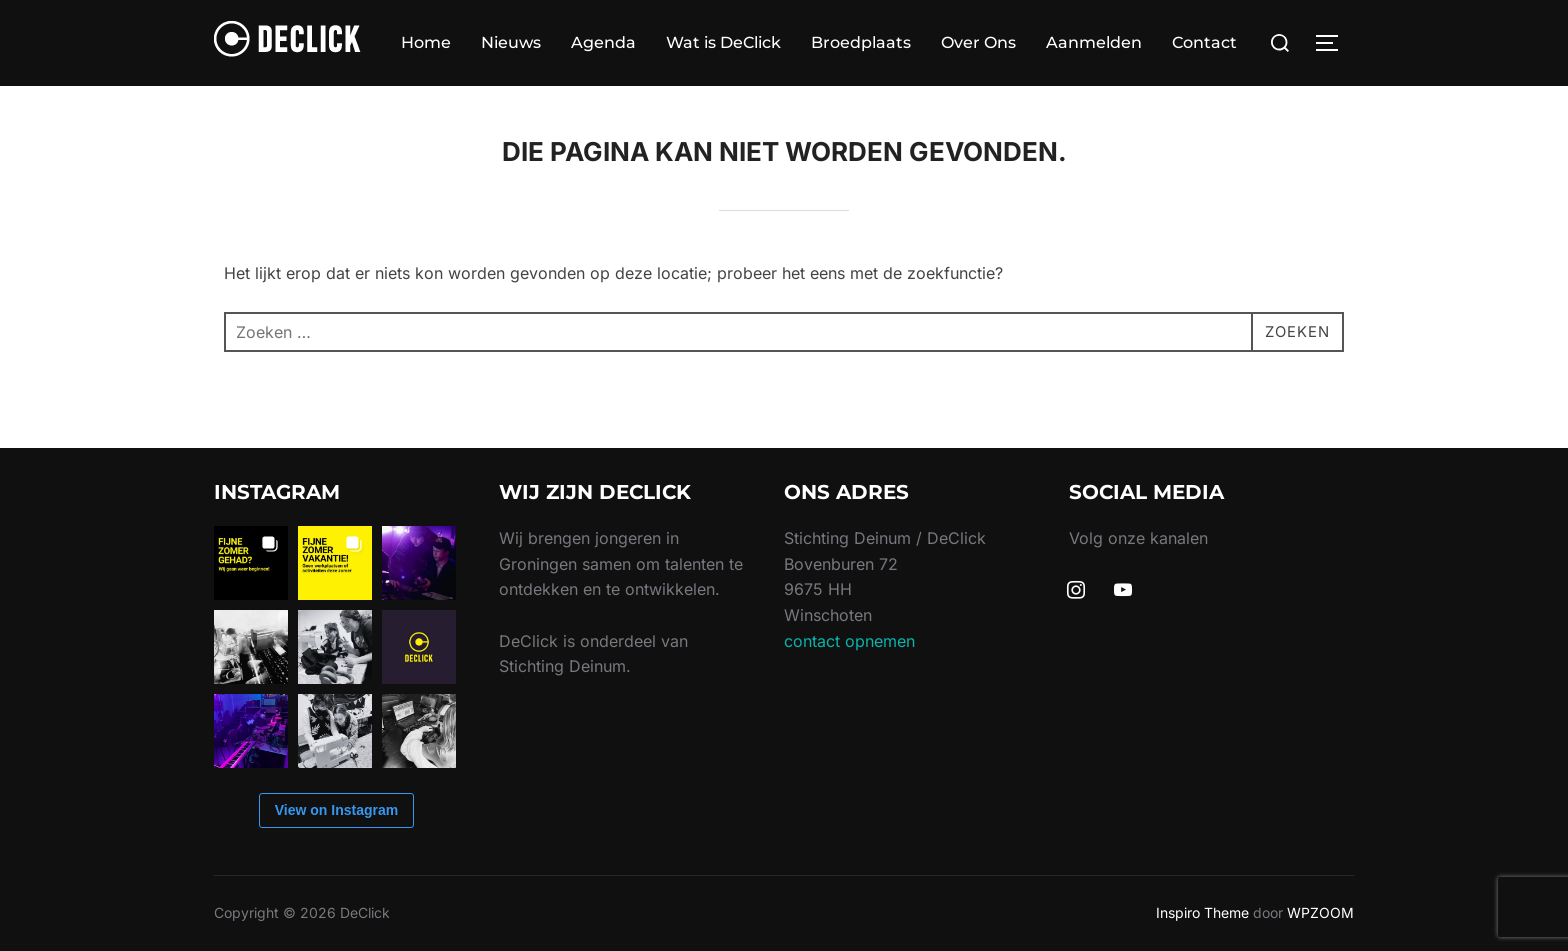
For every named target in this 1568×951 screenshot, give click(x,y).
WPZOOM (1320, 912)
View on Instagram (336, 810)
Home (426, 42)
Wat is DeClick (723, 42)
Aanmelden (1094, 42)
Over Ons (978, 42)
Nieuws (511, 42)
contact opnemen (849, 641)
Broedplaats (861, 42)
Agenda (603, 42)
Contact (1204, 42)
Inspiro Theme (1202, 912)
